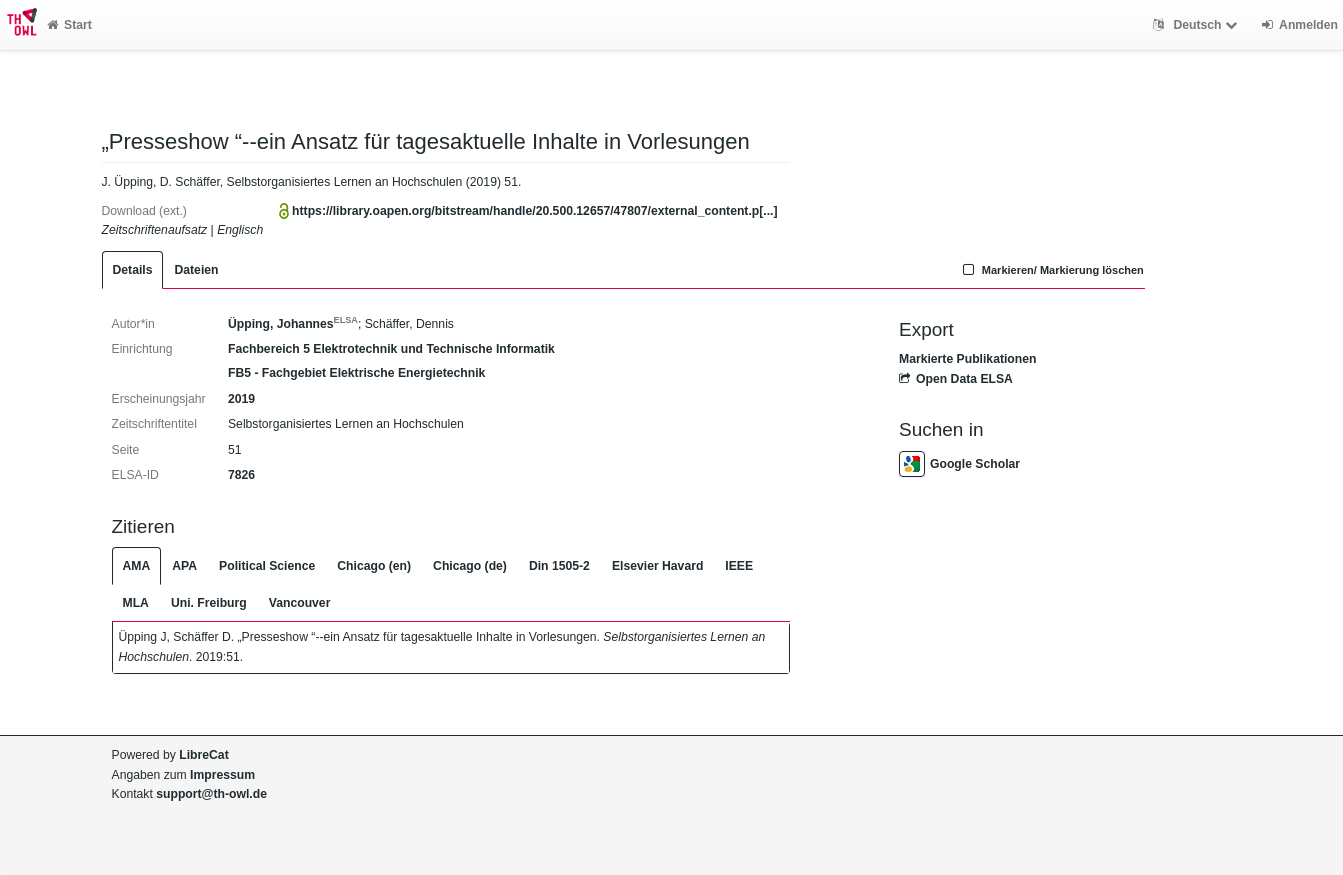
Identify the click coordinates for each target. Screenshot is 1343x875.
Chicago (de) (470, 566)
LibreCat (203, 755)
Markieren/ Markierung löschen (1051, 270)
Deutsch (1197, 25)
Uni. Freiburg (209, 603)
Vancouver (300, 603)
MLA (136, 603)
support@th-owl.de (211, 794)
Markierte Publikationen (967, 359)
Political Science (267, 566)
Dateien (196, 270)
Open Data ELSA (956, 379)
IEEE (739, 566)
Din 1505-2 (559, 566)
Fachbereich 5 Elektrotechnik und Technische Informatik (391, 349)
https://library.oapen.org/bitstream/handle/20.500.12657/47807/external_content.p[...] (534, 211)
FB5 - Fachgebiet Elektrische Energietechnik (356, 373)
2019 (241, 399)
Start (69, 25)
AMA (137, 566)
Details (133, 270)
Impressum (222, 775)
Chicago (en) (374, 566)
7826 (241, 475)
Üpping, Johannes (293, 324)
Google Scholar (959, 464)
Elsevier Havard (657, 566)
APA (184, 566)
